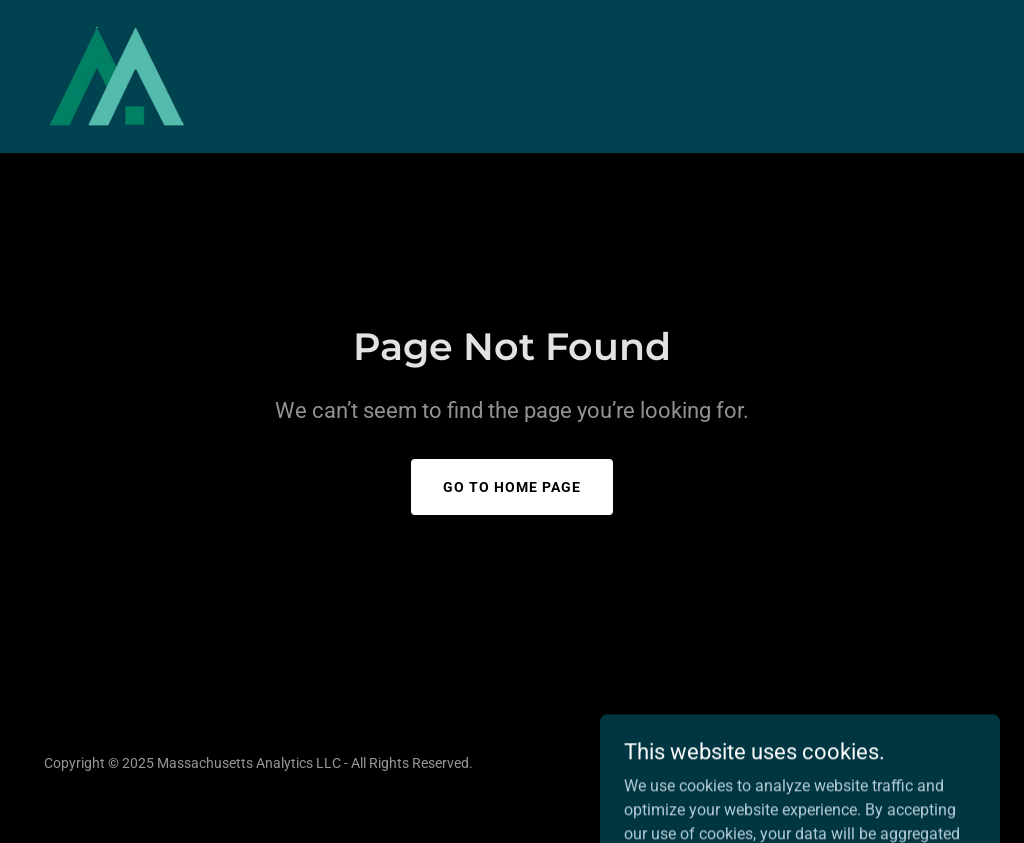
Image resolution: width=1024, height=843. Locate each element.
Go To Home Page (512, 487)
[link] (116, 75)
